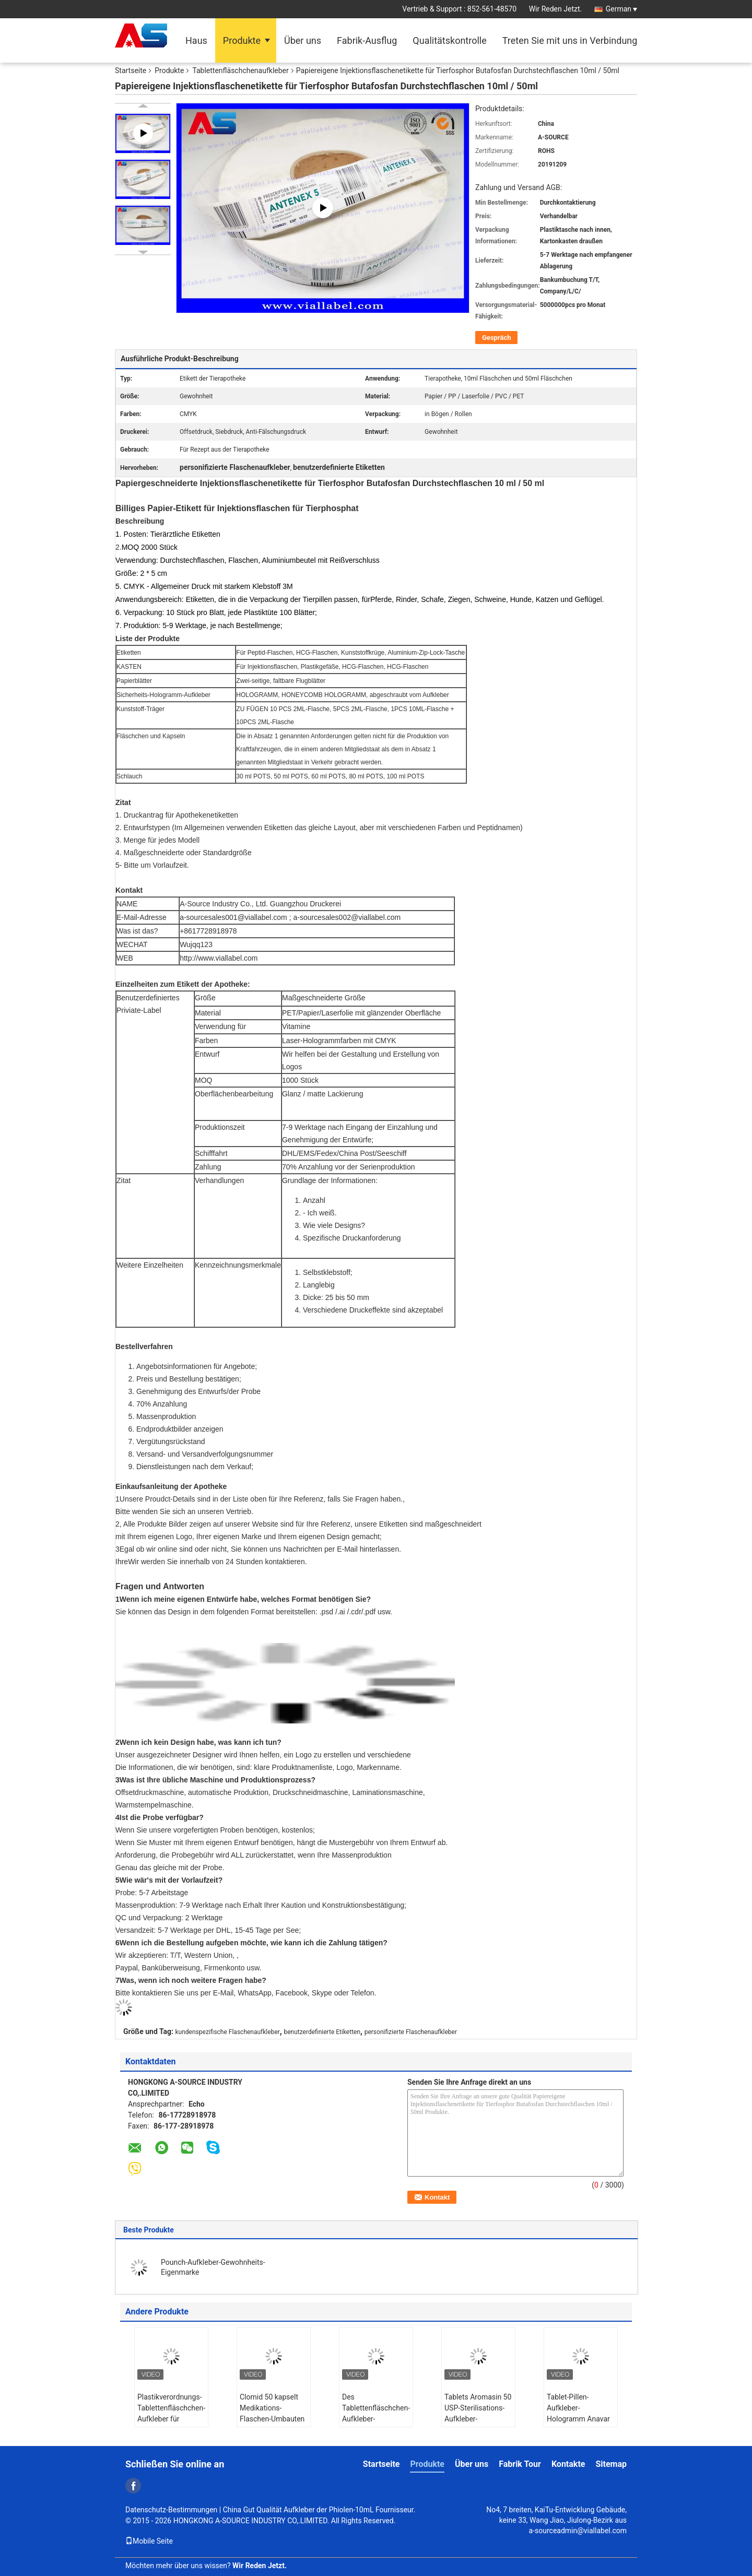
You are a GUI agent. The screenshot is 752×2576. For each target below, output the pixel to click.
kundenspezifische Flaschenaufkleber (227, 2032)
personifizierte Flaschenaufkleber (411, 2032)
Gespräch (496, 337)
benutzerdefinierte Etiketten (322, 2032)
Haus (196, 40)
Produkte (242, 40)
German (621, 9)
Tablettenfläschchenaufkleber (240, 70)
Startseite (130, 70)
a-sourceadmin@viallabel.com (578, 2530)
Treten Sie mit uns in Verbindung (570, 40)
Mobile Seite (149, 2541)
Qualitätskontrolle (449, 40)
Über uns (302, 40)
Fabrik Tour (520, 2464)
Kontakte (568, 2464)
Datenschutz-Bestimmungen (171, 2510)
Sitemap (611, 2464)
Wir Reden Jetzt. (555, 9)
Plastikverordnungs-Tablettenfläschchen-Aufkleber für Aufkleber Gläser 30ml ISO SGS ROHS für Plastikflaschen (171, 2424)
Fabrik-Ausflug (367, 40)
